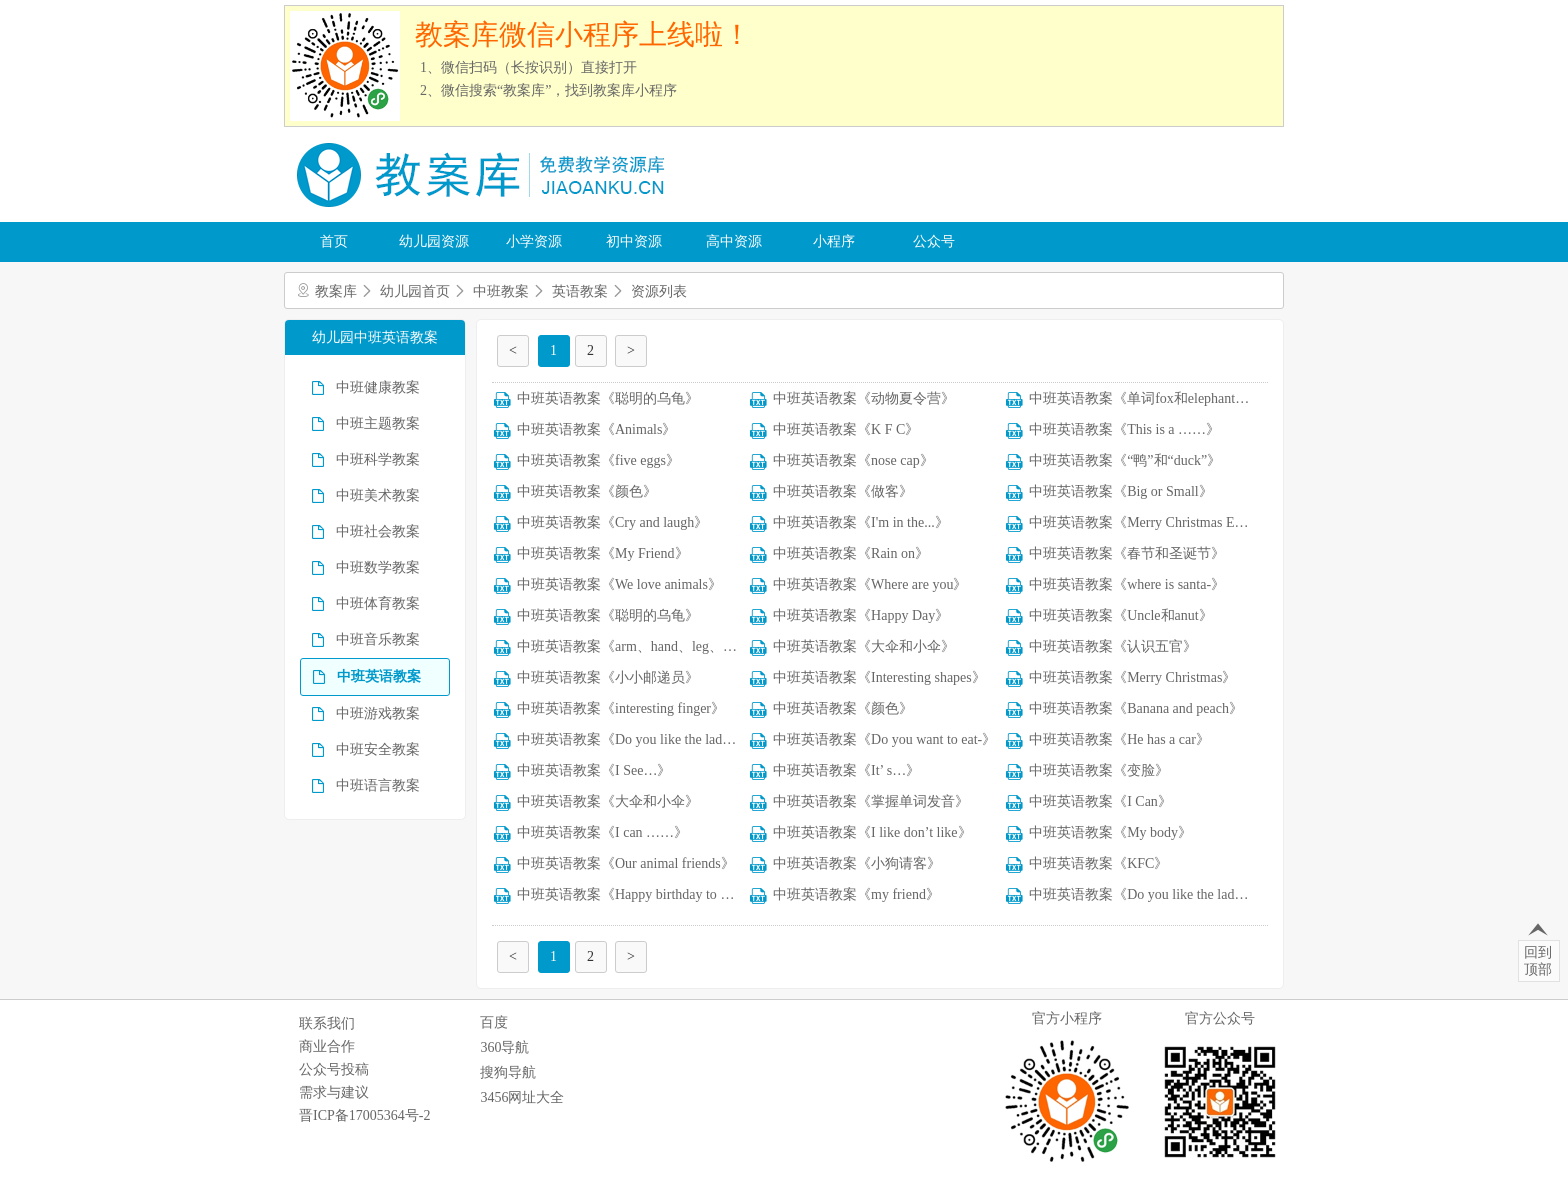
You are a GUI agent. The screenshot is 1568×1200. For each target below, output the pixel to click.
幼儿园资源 (434, 241)
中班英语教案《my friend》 (856, 894)
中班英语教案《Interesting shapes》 (879, 677)
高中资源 (734, 241)
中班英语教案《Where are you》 (870, 584)
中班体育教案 (378, 603)
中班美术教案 (378, 495)
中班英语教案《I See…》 (594, 770)
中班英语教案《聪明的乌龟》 (608, 398)
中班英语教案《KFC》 (1098, 863)
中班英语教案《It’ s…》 (846, 770)
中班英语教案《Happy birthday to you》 (636, 894)
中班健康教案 (378, 387)
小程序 (834, 241)
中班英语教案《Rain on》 (851, 553)
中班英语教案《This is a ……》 (1124, 429)
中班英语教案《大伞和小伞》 (864, 646)
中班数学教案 (378, 567)
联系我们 (327, 1023)
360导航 (504, 1047)
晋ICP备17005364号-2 (364, 1115)
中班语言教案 (378, 785)
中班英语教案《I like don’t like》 (872, 832)
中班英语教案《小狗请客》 (857, 863)
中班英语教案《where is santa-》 (1127, 584)
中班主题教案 (378, 423)
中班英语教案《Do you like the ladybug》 (640, 739)
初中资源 (634, 241)
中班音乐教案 (378, 639)
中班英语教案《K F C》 (846, 429)
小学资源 (534, 241)
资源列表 (659, 291)
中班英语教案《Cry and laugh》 (612, 522)
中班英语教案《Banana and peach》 (1136, 708)
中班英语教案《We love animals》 (619, 584)
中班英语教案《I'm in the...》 (861, 522)
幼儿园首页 (415, 291)
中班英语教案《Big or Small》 (1121, 491)
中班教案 (501, 291)
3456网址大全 (522, 1097)
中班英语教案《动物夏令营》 (864, 398)
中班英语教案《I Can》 (1100, 801)
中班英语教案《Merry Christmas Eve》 (1145, 522)
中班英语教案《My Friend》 (603, 553)
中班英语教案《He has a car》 (1119, 739)
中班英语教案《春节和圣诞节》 (1127, 553)
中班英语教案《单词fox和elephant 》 (1141, 398)
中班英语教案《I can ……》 (602, 832)
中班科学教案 (378, 459)
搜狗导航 (508, 1072)
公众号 (934, 241)
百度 (494, 1022)
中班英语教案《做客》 (843, 491)
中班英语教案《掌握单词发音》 (871, 801)
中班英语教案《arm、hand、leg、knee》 (640, 646)
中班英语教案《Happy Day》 (861, 615)
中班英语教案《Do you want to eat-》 (884, 739)
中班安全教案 (378, 749)
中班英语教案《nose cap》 (853, 460)
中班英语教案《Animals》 (596, 429)
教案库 (336, 291)
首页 (334, 241)
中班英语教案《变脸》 (1099, 770)
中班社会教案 (378, 531)
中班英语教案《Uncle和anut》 (1121, 615)
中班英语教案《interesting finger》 (621, 708)
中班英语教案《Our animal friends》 (626, 863)
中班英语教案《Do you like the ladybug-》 (1155, 894)
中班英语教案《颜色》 (587, 491)
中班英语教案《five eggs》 (598, 460)
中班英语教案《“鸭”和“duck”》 (1125, 460)
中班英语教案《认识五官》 (1113, 646)
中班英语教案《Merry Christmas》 (1132, 677)
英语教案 (580, 291)
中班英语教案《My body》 (1110, 832)
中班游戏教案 (378, 713)
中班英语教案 (379, 676)
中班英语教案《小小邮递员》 (608, 677)
